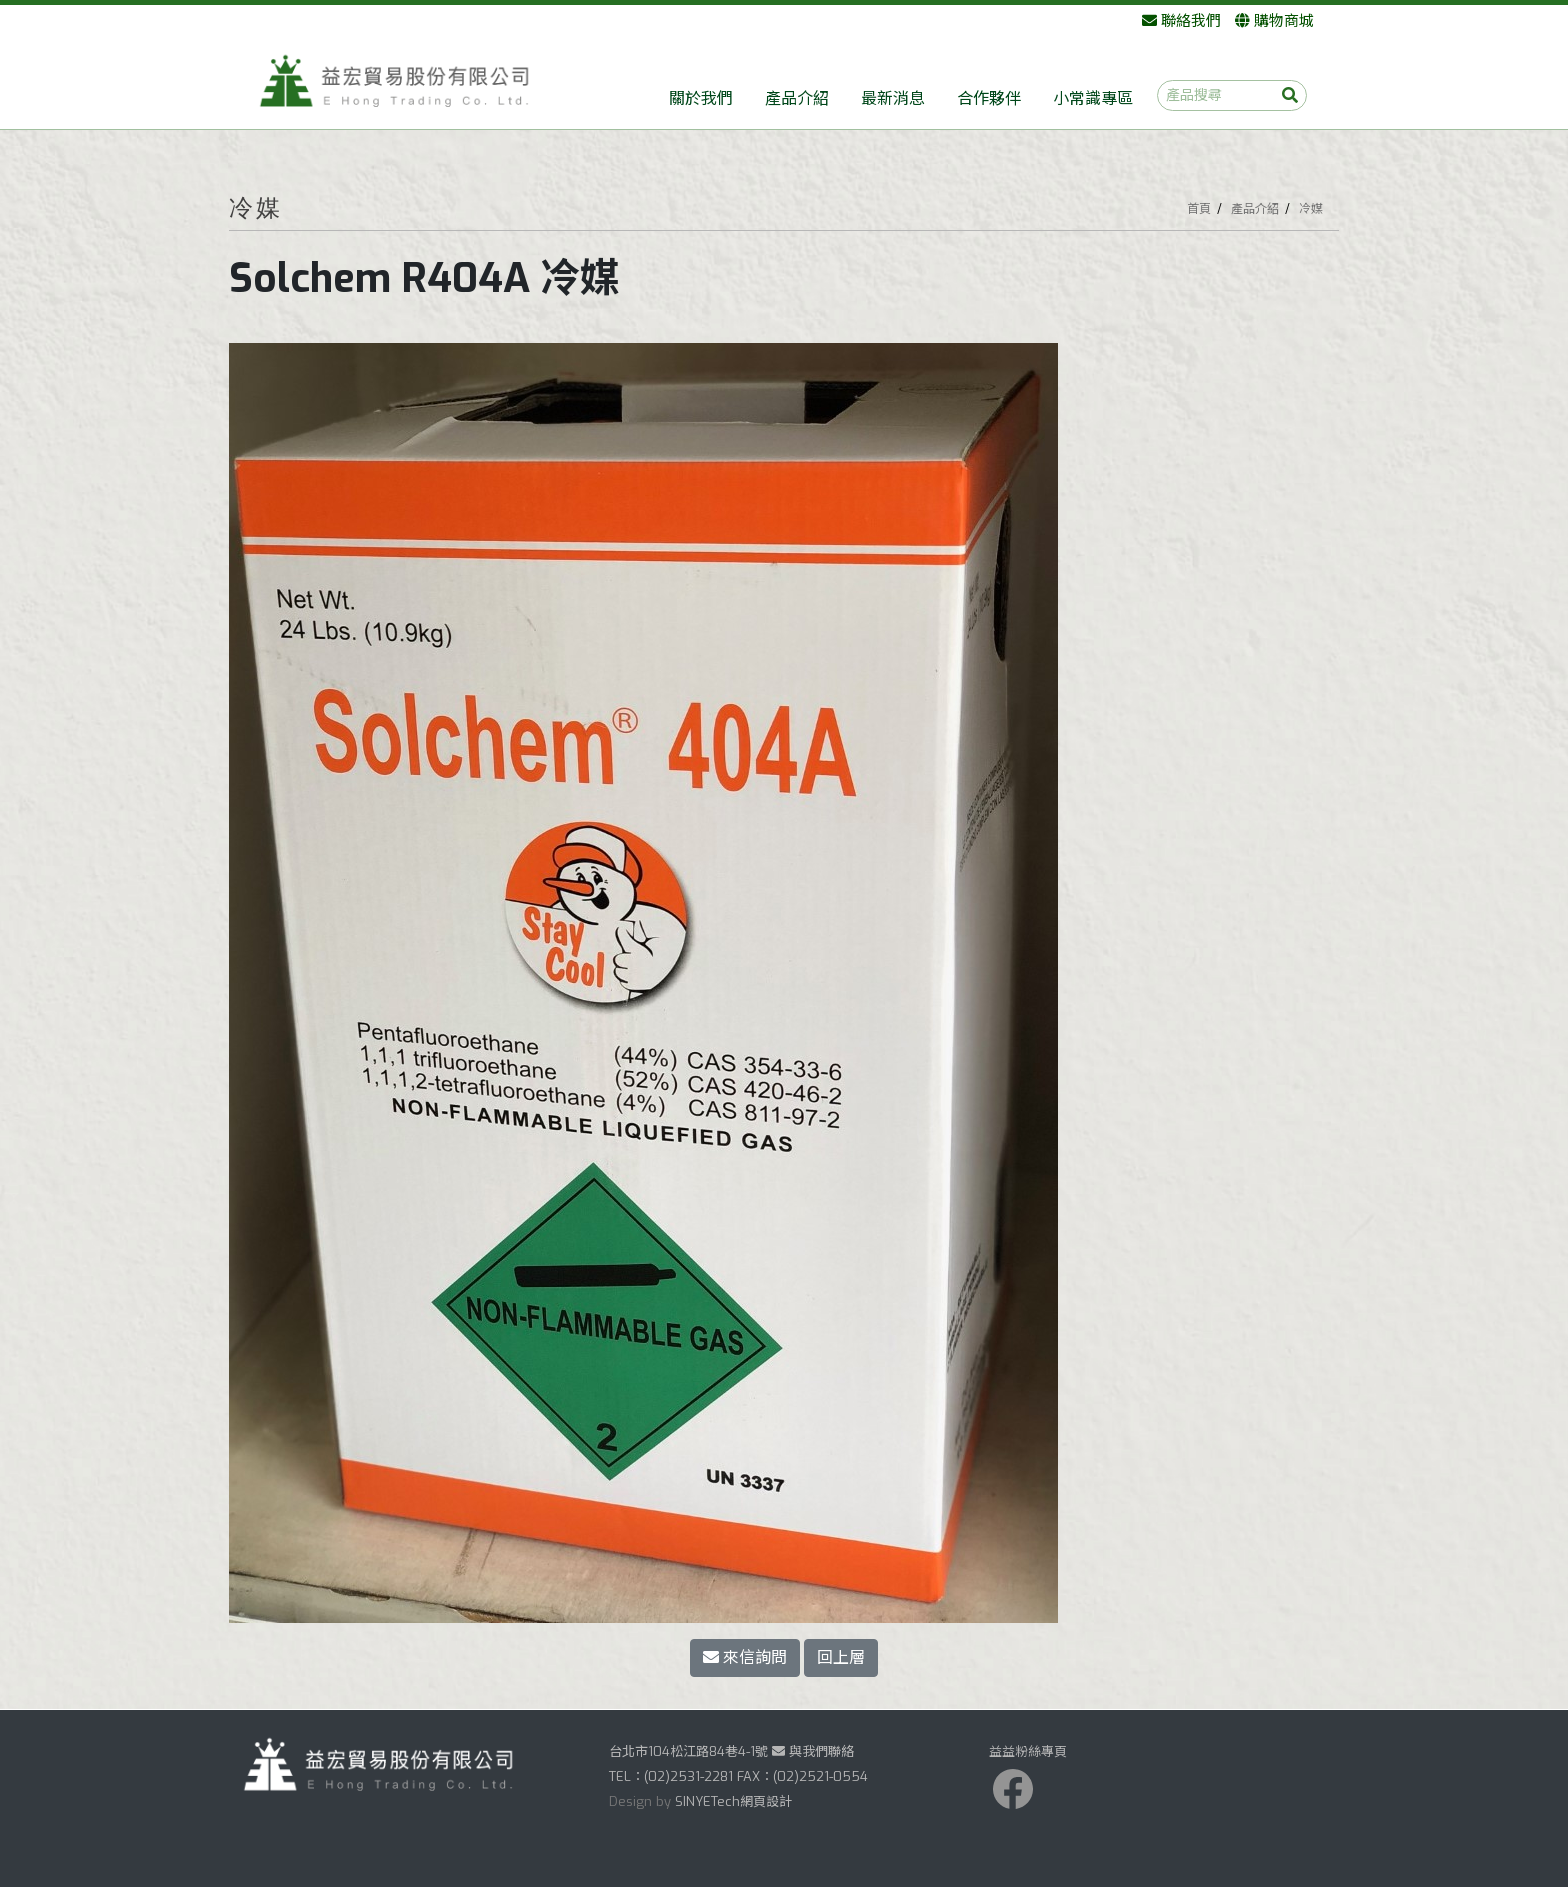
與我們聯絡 (813, 1751)
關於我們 (701, 98)
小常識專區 (1093, 98)
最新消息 (893, 98)
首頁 (1199, 209)
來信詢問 (745, 1657)
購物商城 (1274, 21)
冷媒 (1311, 209)
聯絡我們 (1181, 21)
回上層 (841, 1657)
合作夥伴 (989, 98)
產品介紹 (797, 98)
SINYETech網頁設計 (733, 1801)
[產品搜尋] (1232, 95)
